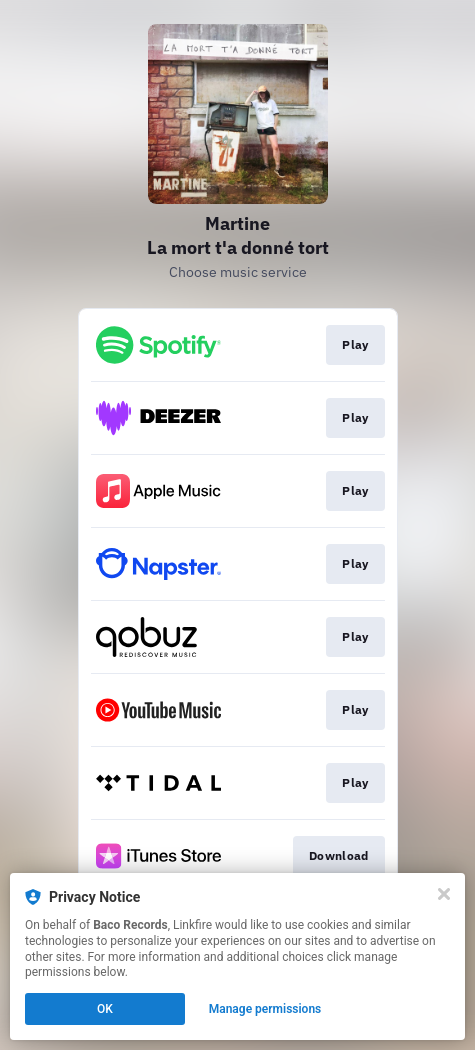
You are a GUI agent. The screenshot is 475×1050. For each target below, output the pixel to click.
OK (105, 1009)
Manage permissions (265, 1009)
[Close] (444, 894)
